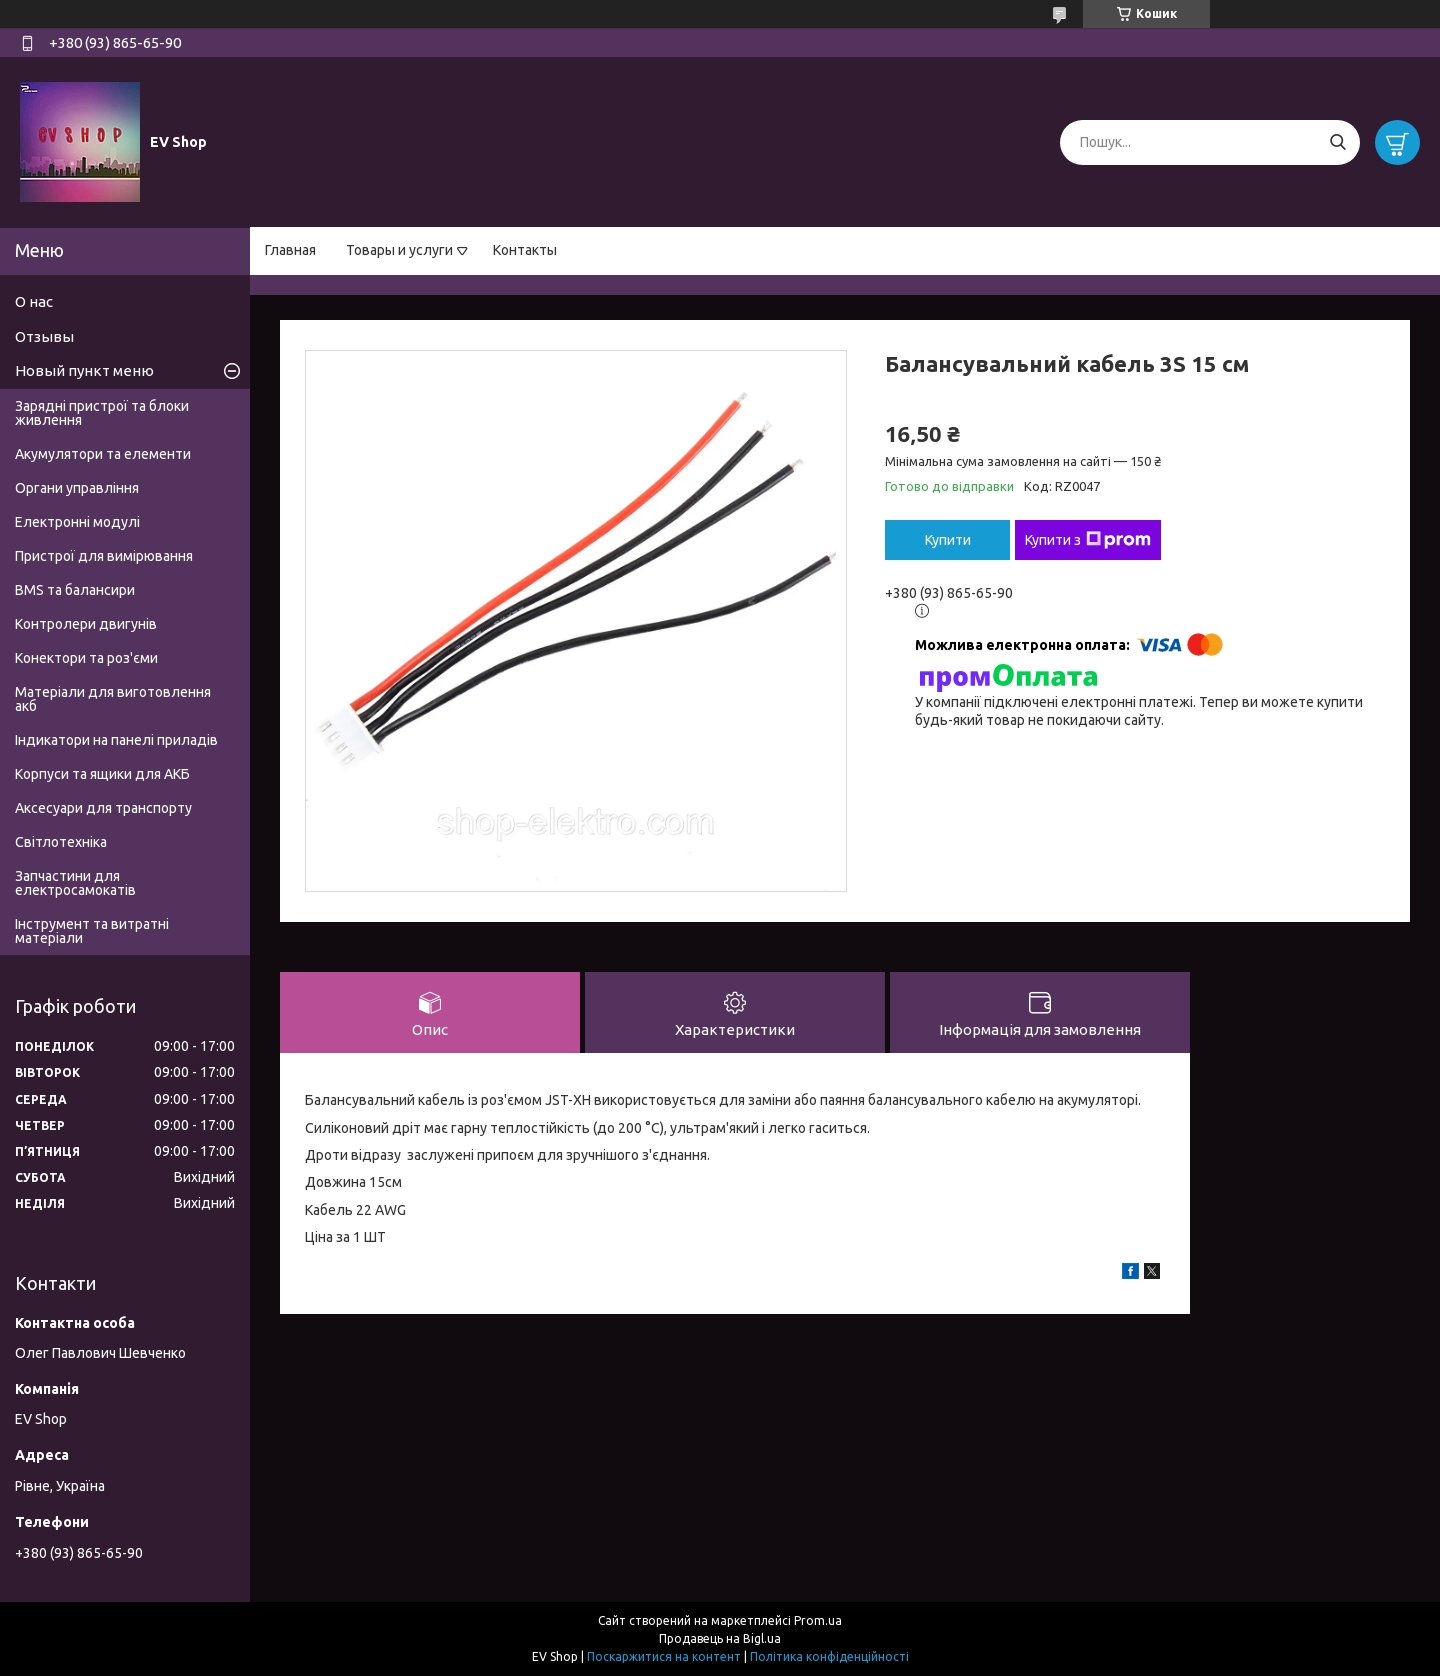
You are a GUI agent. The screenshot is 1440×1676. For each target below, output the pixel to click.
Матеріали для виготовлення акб (113, 699)
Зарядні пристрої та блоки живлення (102, 413)
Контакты (525, 250)
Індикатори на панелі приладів (116, 740)
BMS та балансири (75, 590)
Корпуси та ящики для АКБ (102, 774)
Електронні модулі (77, 522)
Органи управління (77, 488)
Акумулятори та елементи (103, 454)
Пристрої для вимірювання (104, 556)
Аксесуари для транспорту (103, 808)
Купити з (1088, 540)
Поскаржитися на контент (664, 1656)
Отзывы (44, 336)
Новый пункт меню (84, 370)
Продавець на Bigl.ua (720, 1638)
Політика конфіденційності (829, 1656)
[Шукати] (1337, 142)
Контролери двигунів (86, 624)
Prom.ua (818, 1620)
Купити (948, 540)
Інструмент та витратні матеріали (92, 931)
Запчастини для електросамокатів (75, 883)
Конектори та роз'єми (86, 658)
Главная (290, 250)
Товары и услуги (399, 250)
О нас (34, 301)
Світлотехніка (61, 842)
